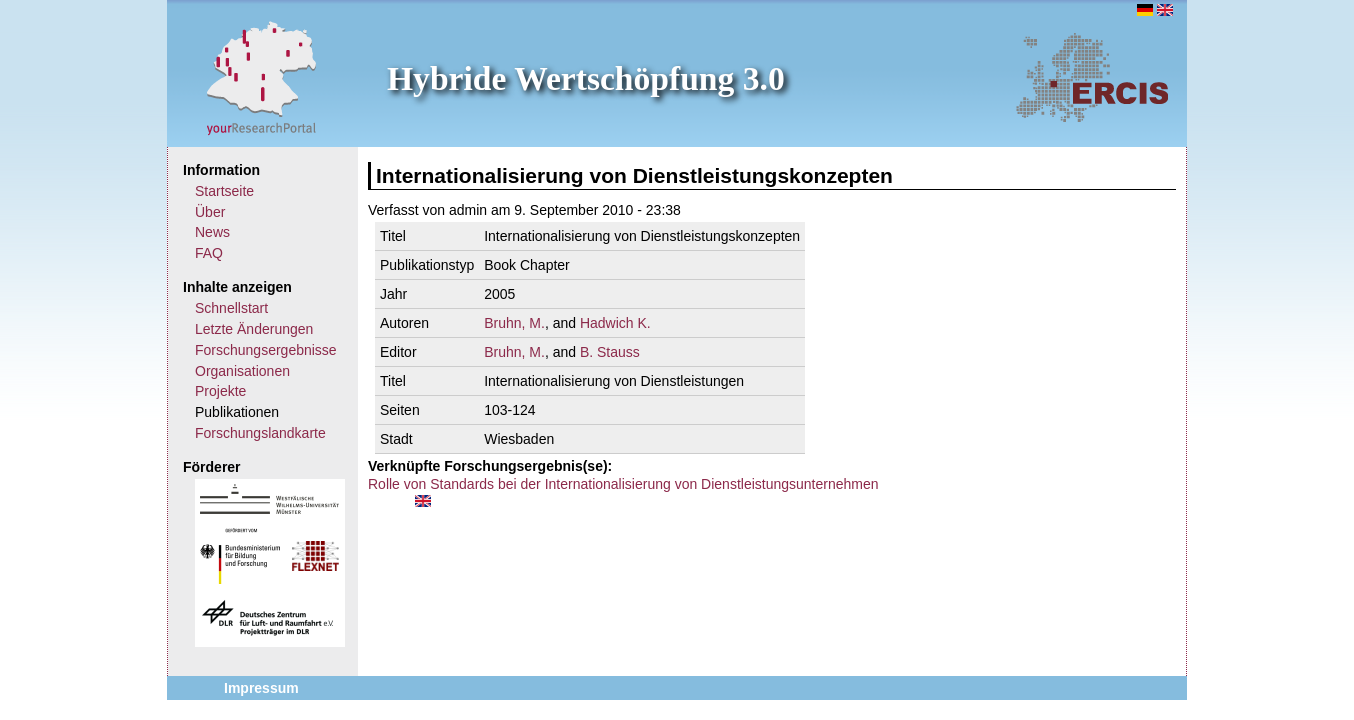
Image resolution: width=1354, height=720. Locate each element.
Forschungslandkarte (260, 433)
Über (210, 212)
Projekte (220, 391)
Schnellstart (231, 308)
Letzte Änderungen (254, 329)
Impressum (261, 688)
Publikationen (237, 412)
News (212, 232)
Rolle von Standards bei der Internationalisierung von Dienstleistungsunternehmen (623, 484)
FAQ (209, 253)
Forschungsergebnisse (266, 350)
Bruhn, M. (514, 323)
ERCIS (1092, 77)
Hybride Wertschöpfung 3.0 (586, 78)
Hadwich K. (615, 323)
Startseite (224, 191)
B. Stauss (610, 352)
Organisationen (242, 371)
